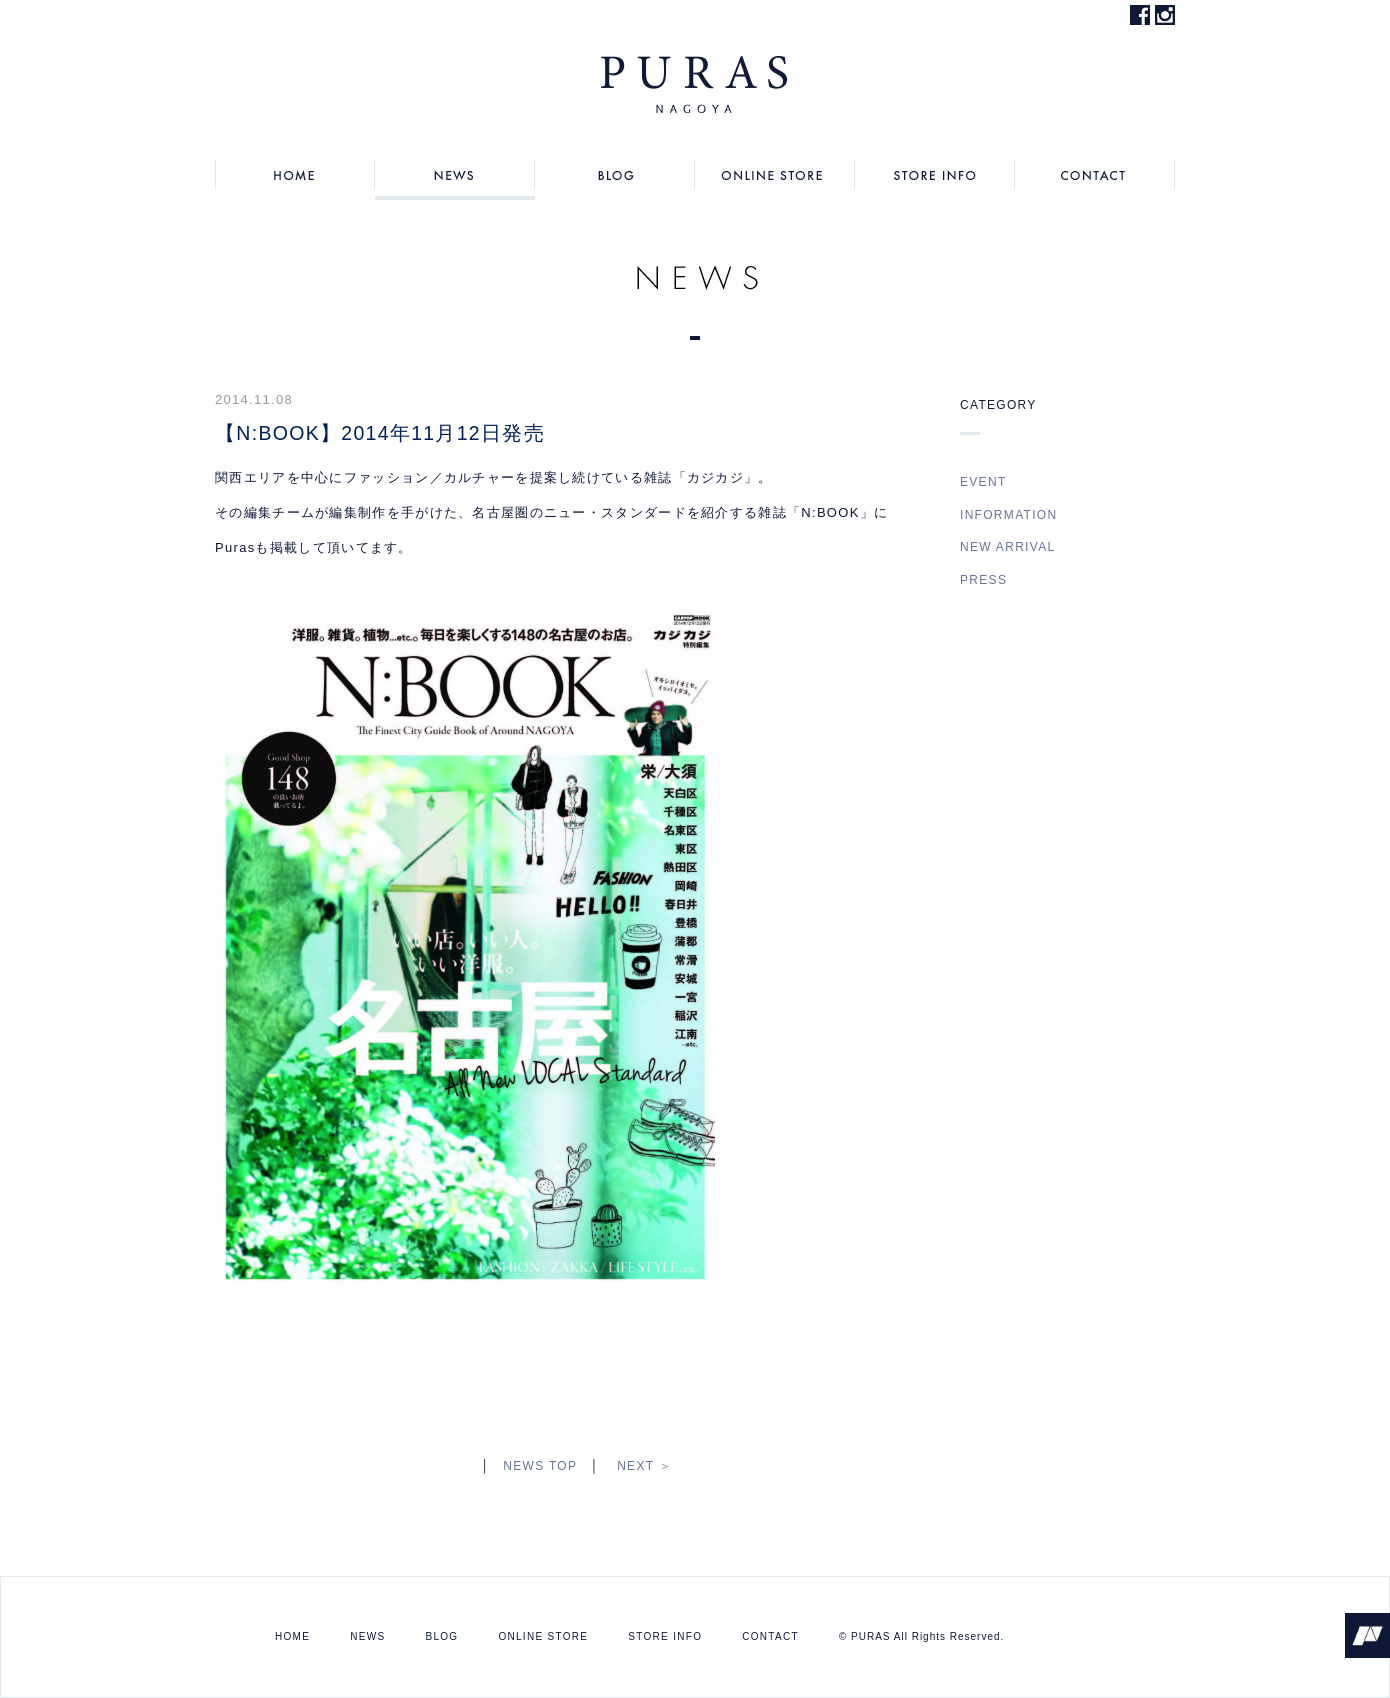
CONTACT (1095, 175)
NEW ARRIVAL (1007, 547)
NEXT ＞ (644, 1466)
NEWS (455, 175)
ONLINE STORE (775, 175)
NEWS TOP (540, 1466)
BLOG (615, 175)
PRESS (983, 580)
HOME (295, 175)
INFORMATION (1008, 515)
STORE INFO (935, 175)
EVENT (983, 482)
